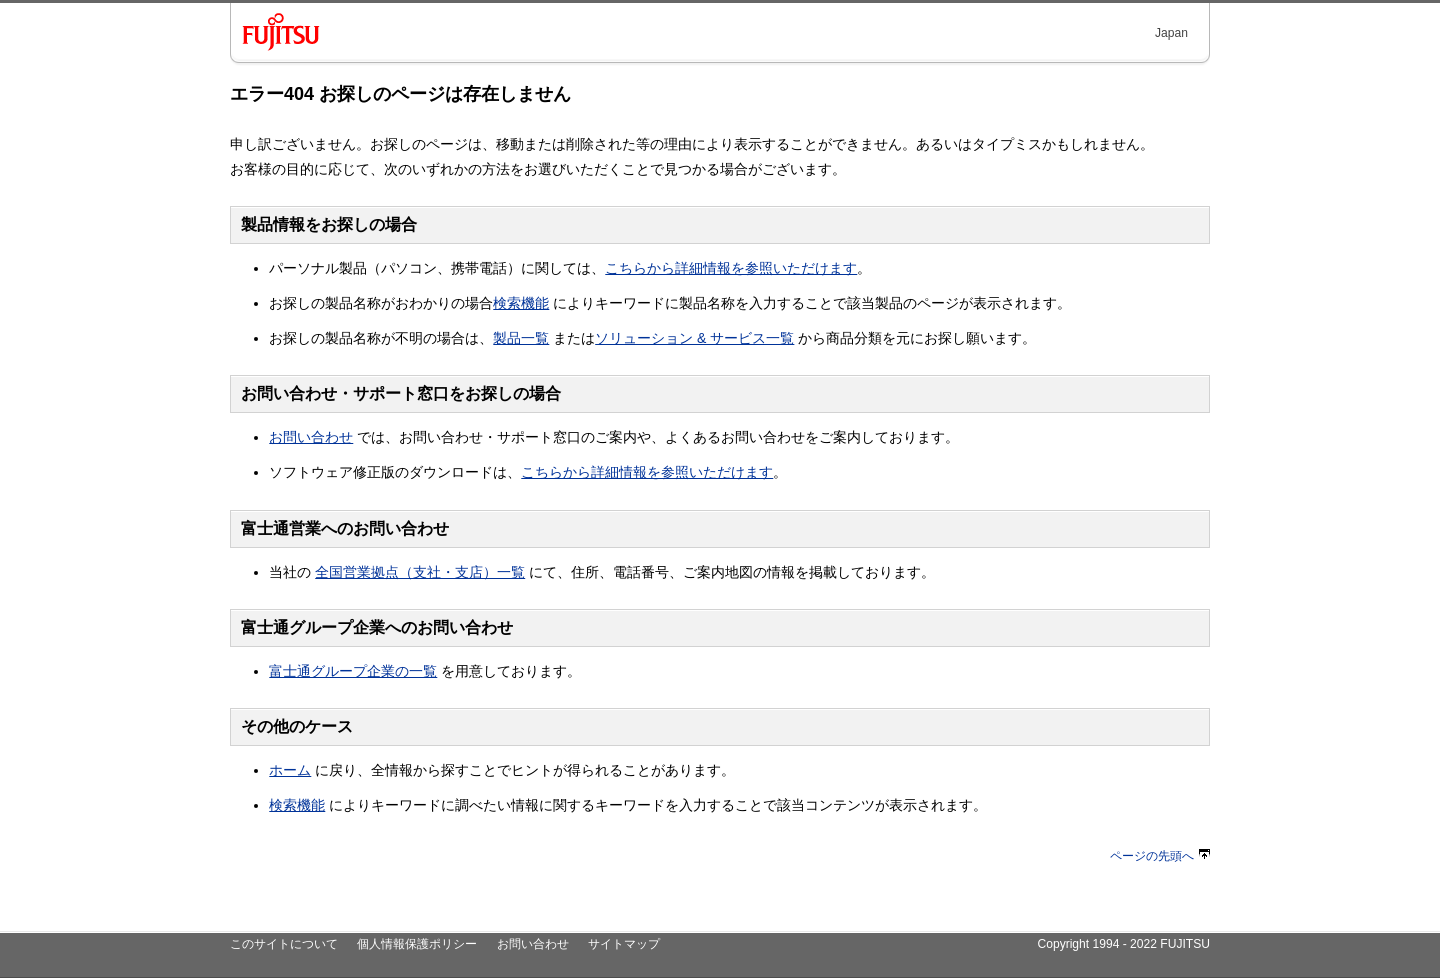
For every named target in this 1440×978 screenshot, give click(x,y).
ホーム (290, 770)
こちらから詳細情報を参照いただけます (731, 268)
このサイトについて (284, 944)
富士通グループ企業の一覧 (353, 671)
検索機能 (521, 303)
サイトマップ (624, 944)
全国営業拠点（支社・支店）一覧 (420, 572)
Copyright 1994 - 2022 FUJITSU (1123, 944)
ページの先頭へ (1160, 856)
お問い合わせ (311, 437)
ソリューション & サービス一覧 (694, 338)
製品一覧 (521, 338)
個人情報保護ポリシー (417, 944)
